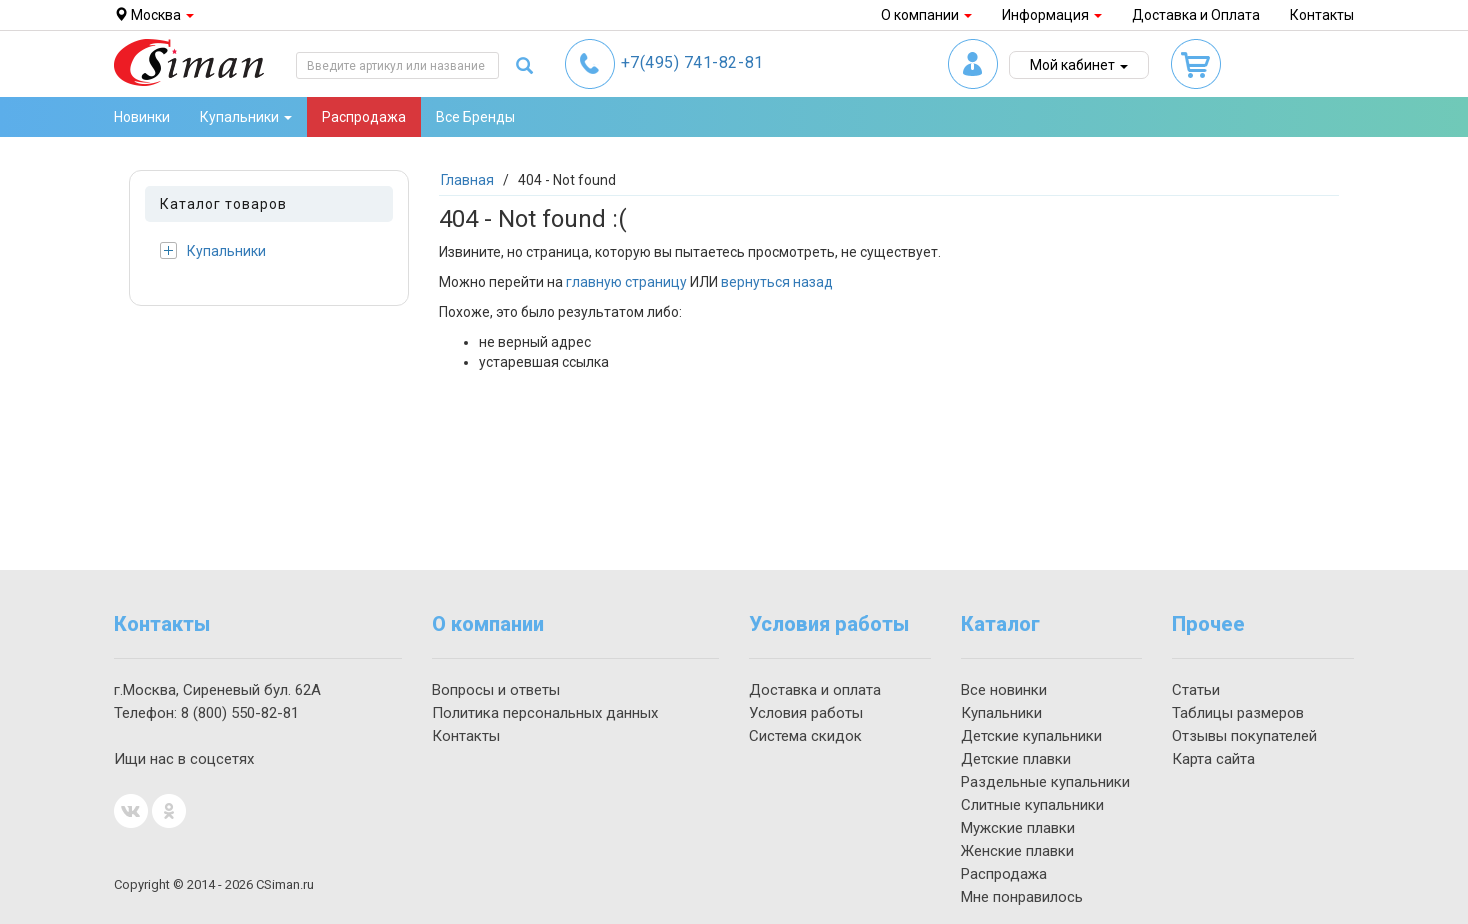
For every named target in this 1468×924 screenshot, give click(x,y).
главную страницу (626, 282)
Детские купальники (1031, 736)
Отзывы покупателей (1244, 736)
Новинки (142, 117)
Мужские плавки (1018, 828)
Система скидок (805, 736)
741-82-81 (692, 62)
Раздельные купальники (1045, 782)
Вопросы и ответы (496, 690)
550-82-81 (240, 713)
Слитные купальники (1032, 805)
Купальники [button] (246, 117)
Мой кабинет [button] (1079, 65)
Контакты (1322, 15)
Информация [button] (1052, 15)
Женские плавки (1017, 851)
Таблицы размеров (1238, 713)
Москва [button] (154, 15)
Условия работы (806, 713)
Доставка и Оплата (1196, 15)
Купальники (213, 250)
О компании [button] (926, 15)
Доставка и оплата (815, 690)
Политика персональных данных (545, 713)
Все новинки (1004, 690)
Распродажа (364, 117)
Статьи (1196, 690)
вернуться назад (777, 282)
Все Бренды (475, 117)
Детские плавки (1016, 759)
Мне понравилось (1022, 897)
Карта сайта (1213, 759)
